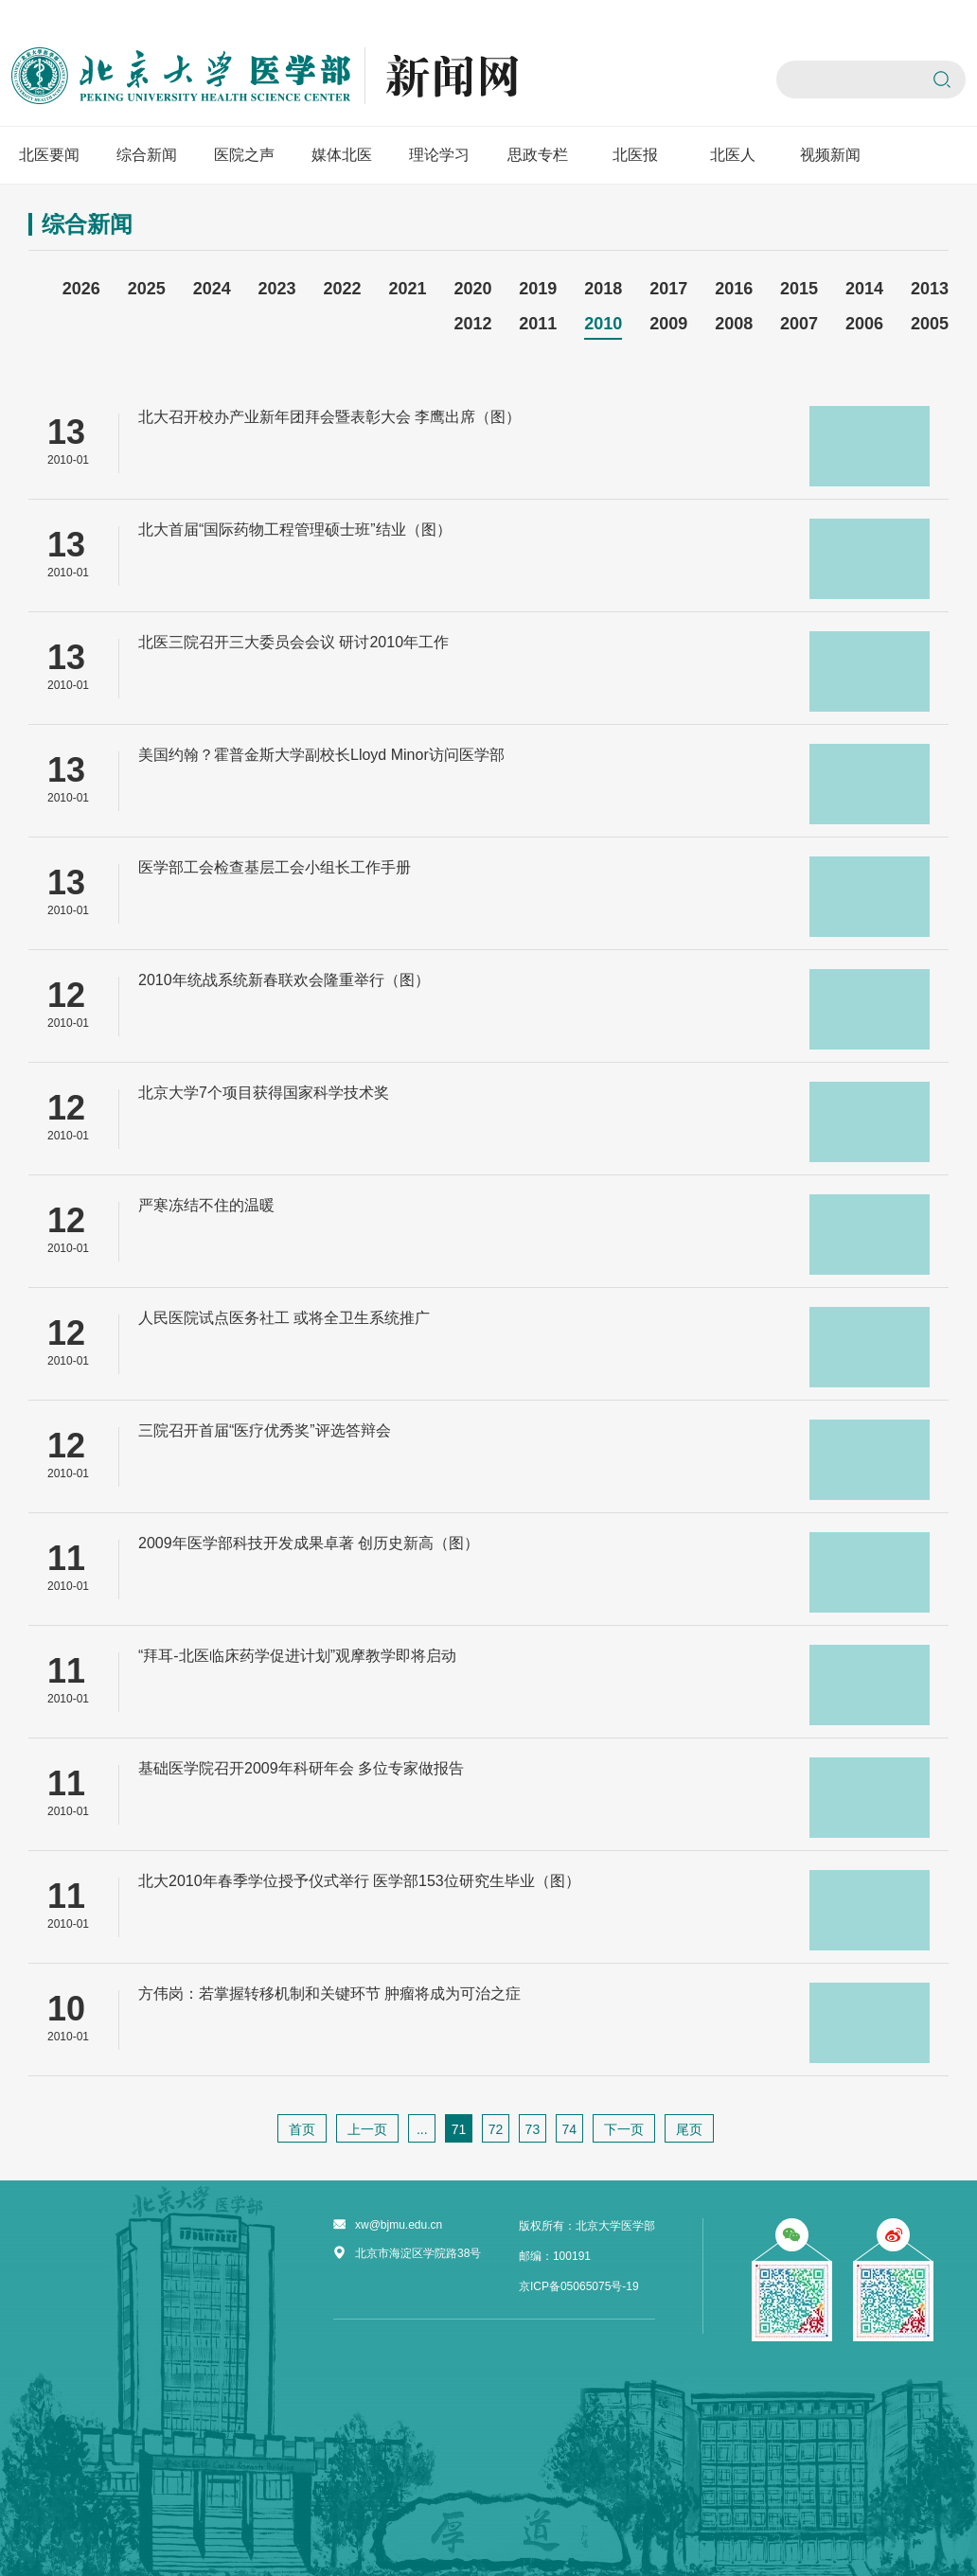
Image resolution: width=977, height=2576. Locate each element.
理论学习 (439, 155)
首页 (302, 2129)
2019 (538, 288)
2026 (81, 288)
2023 (277, 288)
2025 (147, 288)
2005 (930, 323)
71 (459, 2129)
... (422, 2129)
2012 (472, 323)
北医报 (635, 155)
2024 (212, 288)
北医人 (732, 155)
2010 (603, 323)
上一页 (367, 2129)
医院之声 (244, 155)
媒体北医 (341, 155)
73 (533, 2129)
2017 (668, 288)
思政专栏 (537, 155)
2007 (799, 323)
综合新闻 (146, 155)
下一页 (624, 2129)
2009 (668, 323)
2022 (343, 288)
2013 (930, 288)
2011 (538, 323)
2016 (734, 288)
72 (496, 2129)
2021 (407, 288)
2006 (864, 323)
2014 (864, 288)
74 (569, 2129)
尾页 (689, 2129)
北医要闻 (49, 155)
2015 (799, 288)
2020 (472, 288)
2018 (603, 288)
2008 (734, 323)
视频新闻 (830, 155)
